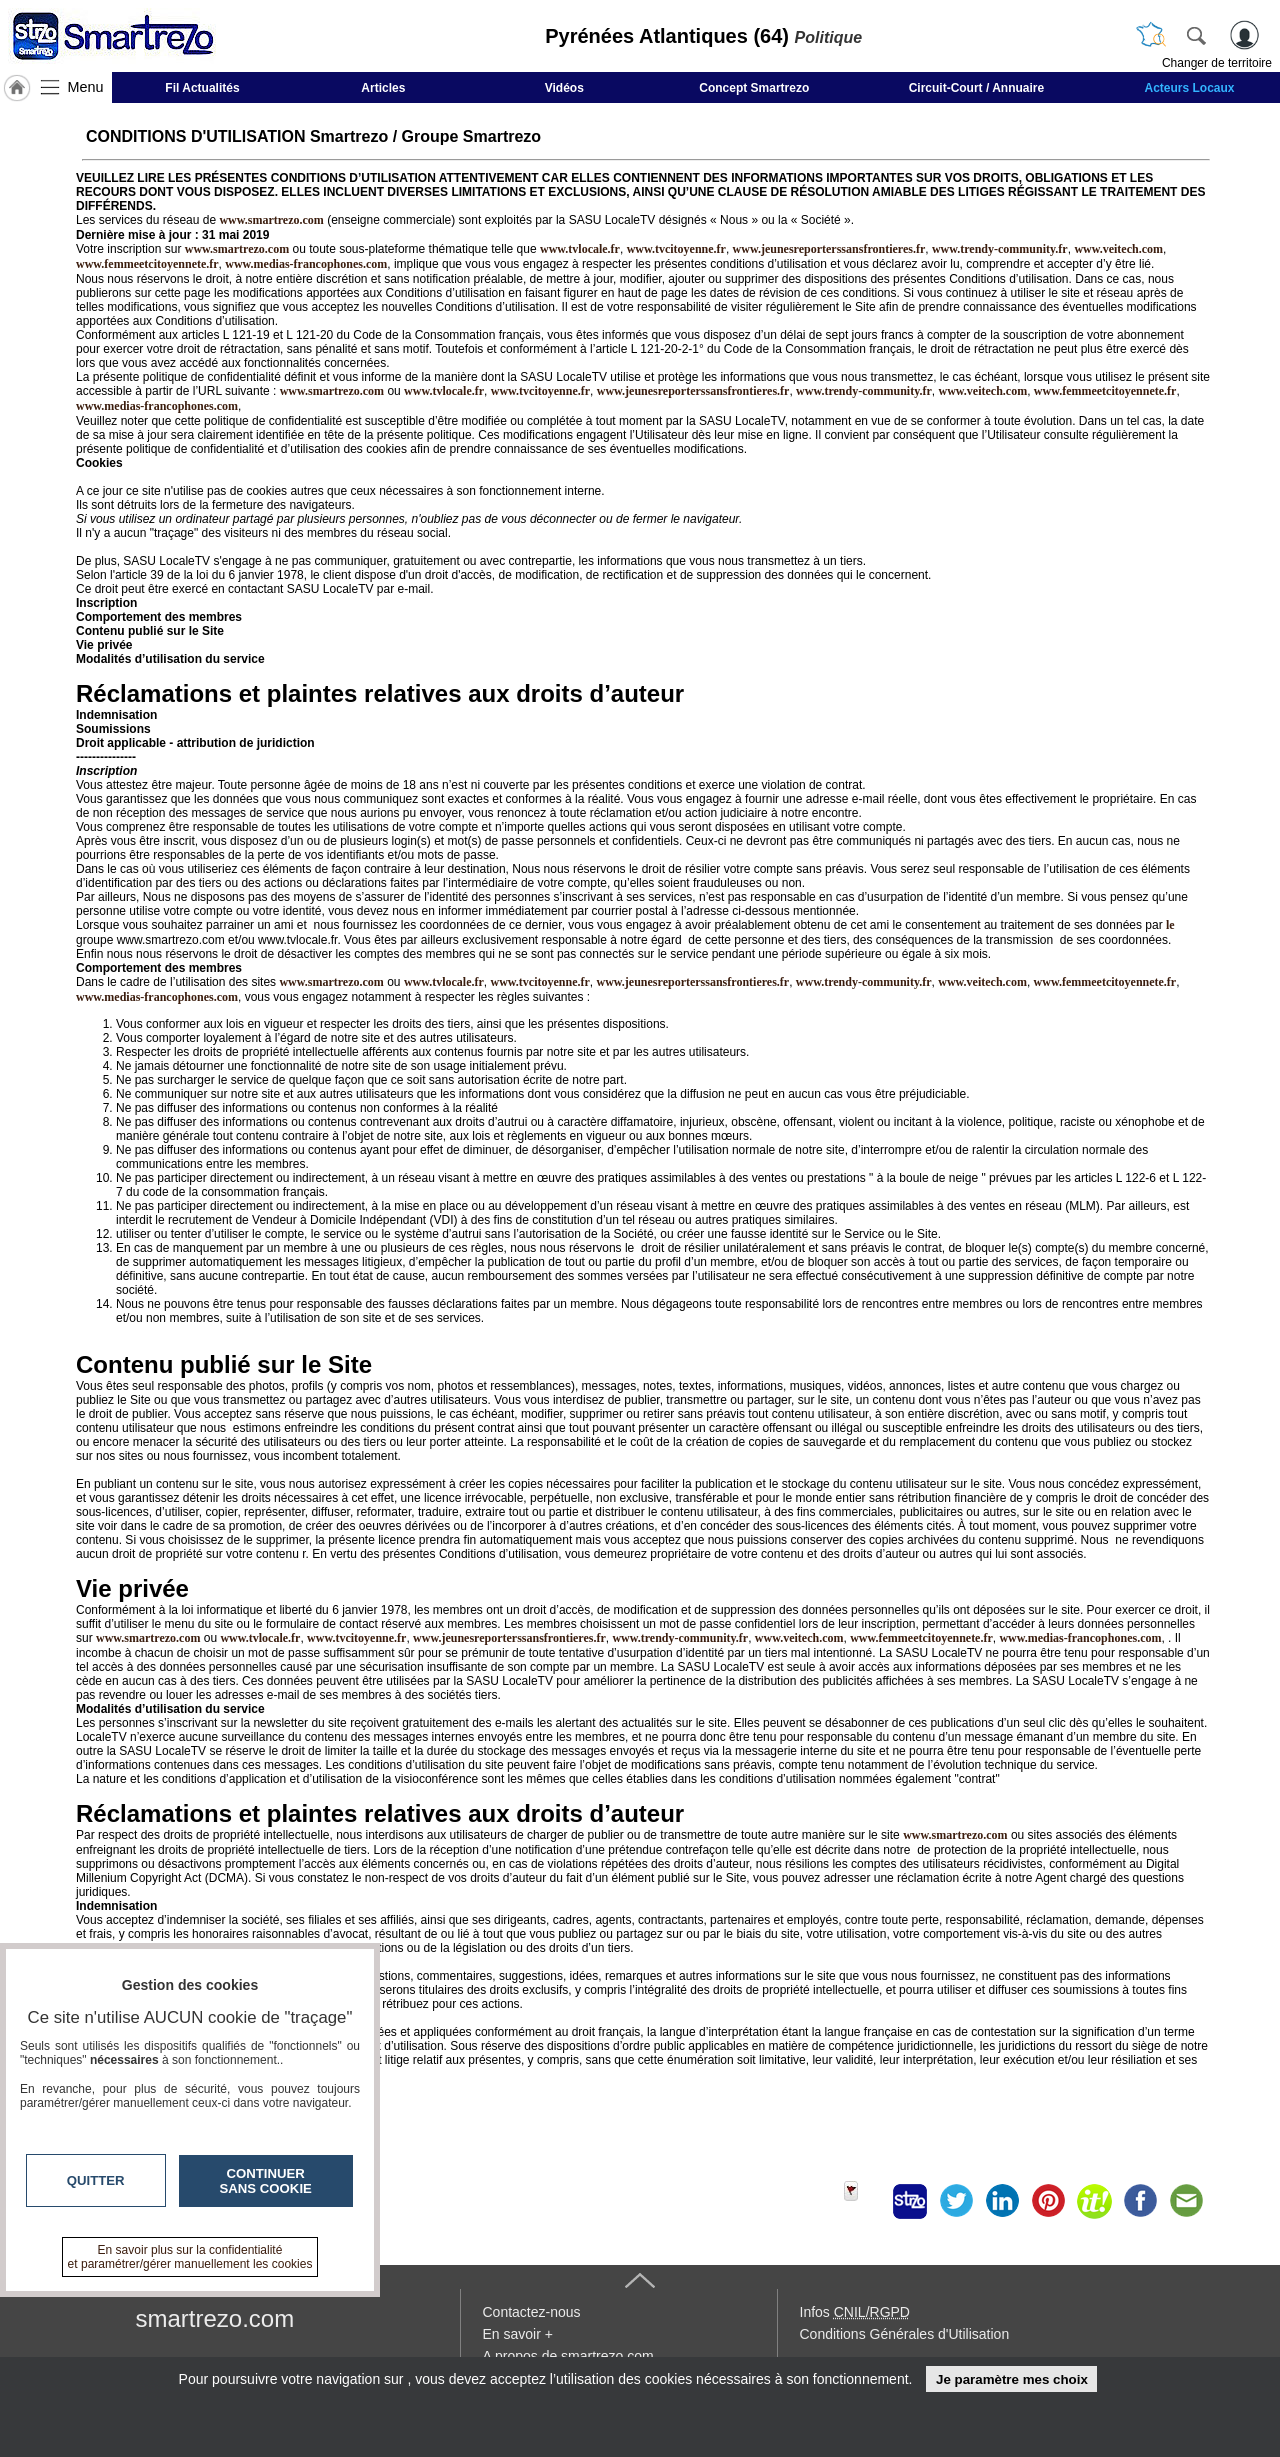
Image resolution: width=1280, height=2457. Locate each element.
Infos (855, 2312)
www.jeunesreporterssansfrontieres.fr (829, 249)
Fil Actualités (202, 88)
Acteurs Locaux (1190, 88)
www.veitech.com (1118, 249)
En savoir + (518, 2334)
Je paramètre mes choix (1012, 2379)
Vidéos (564, 88)
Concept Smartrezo (754, 88)
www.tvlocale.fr (580, 249)
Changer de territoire (1217, 63)
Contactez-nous (532, 2312)
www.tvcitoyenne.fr (676, 249)
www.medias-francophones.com (306, 264)
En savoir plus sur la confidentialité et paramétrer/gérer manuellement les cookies (190, 2257)
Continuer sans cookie (266, 2181)
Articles (383, 88)
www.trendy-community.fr (1000, 249)
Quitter (96, 2180)
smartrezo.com (215, 2318)
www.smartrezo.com (332, 391)
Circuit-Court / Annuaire (977, 88)
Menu (86, 87)
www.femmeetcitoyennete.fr (147, 264)
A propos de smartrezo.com (568, 2356)
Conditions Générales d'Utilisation (905, 2334)
